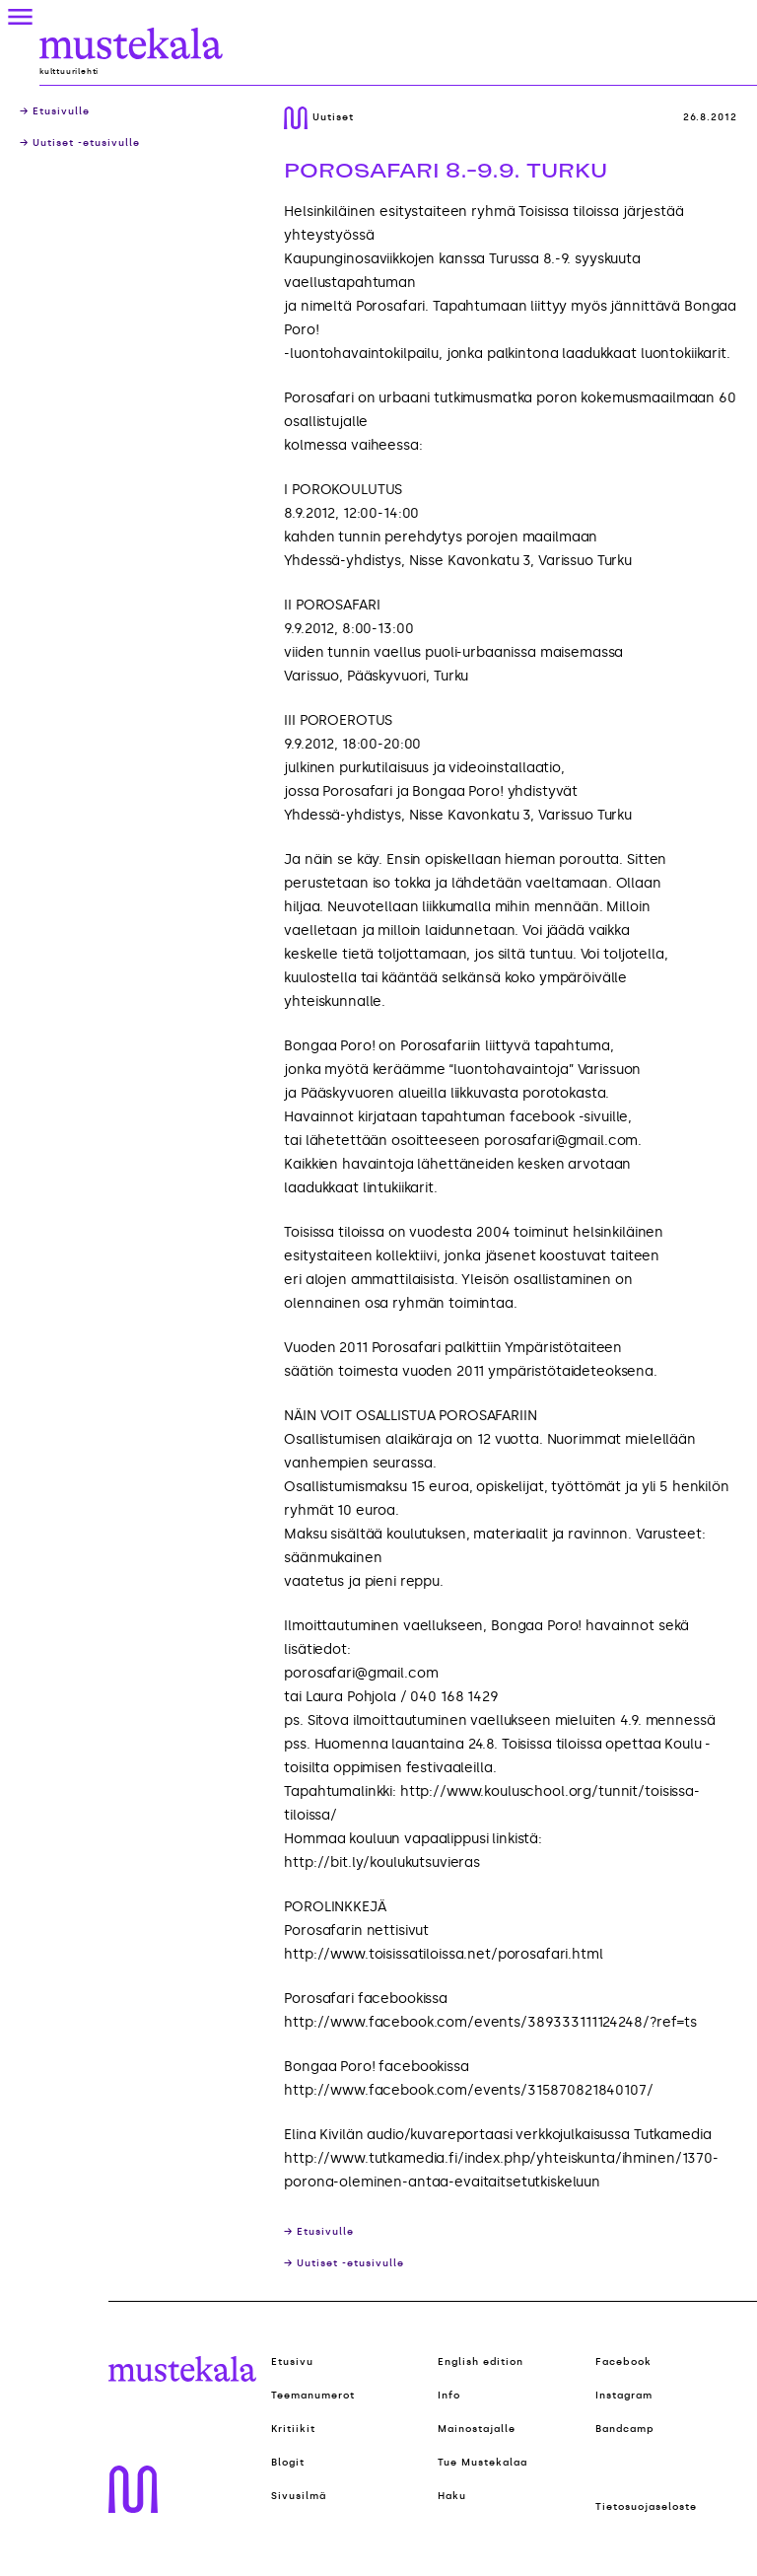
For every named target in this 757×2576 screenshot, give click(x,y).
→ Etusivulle (55, 111)
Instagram (624, 2395)
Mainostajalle (477, 2429)
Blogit (288, 2463)
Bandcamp (624, 2429)
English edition (480, 2362)
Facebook (623, 2362)
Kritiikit (293, 2429)
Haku (452, 2496)
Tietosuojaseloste (646, 2507)
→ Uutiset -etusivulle (80, 143)
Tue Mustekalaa (482, 2463)
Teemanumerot (313, 2395)
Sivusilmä (298, 2496)
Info (449, 2395)
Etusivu (292, 2362)
